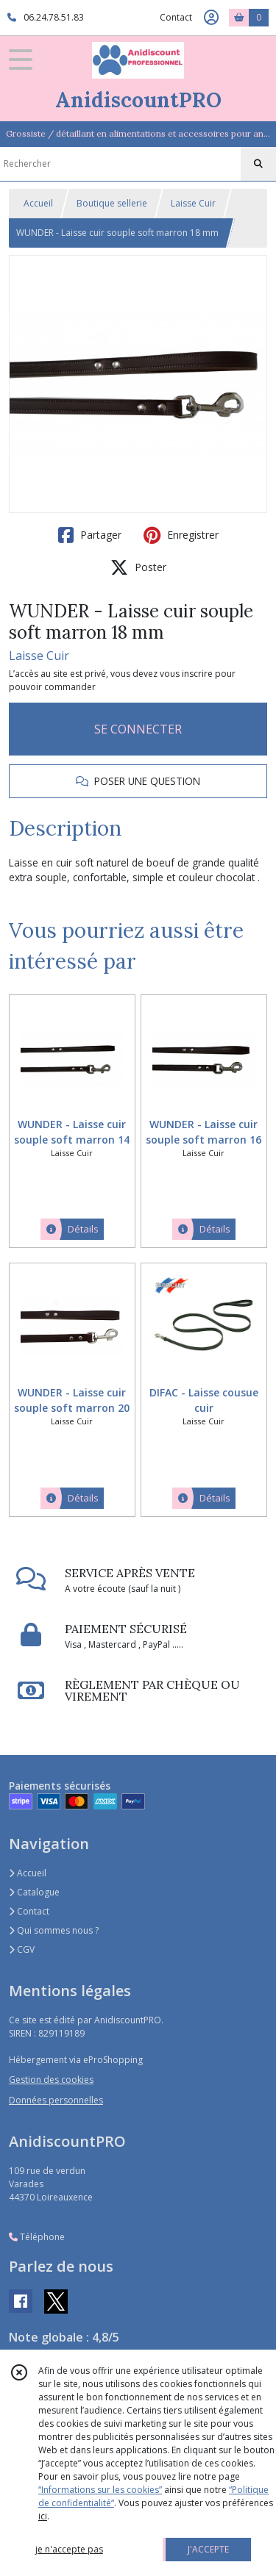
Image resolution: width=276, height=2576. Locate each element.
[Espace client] (211, 17)
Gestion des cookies (51, 2079)
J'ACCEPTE (208, 2549)
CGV (22, 1949)
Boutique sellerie (112, 203)
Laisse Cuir (193, 203)
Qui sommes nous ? (54, 1930)
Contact (176, 17)
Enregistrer (181, 535)
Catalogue (34, 1892)
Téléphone (37, 2237)
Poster (138, 567)
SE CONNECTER (138, 729)
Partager (89, 535)
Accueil (38, 203)
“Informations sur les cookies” (100, 2489)
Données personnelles (56, 2100)
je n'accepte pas (69, 2549)
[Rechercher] (258, 164)
